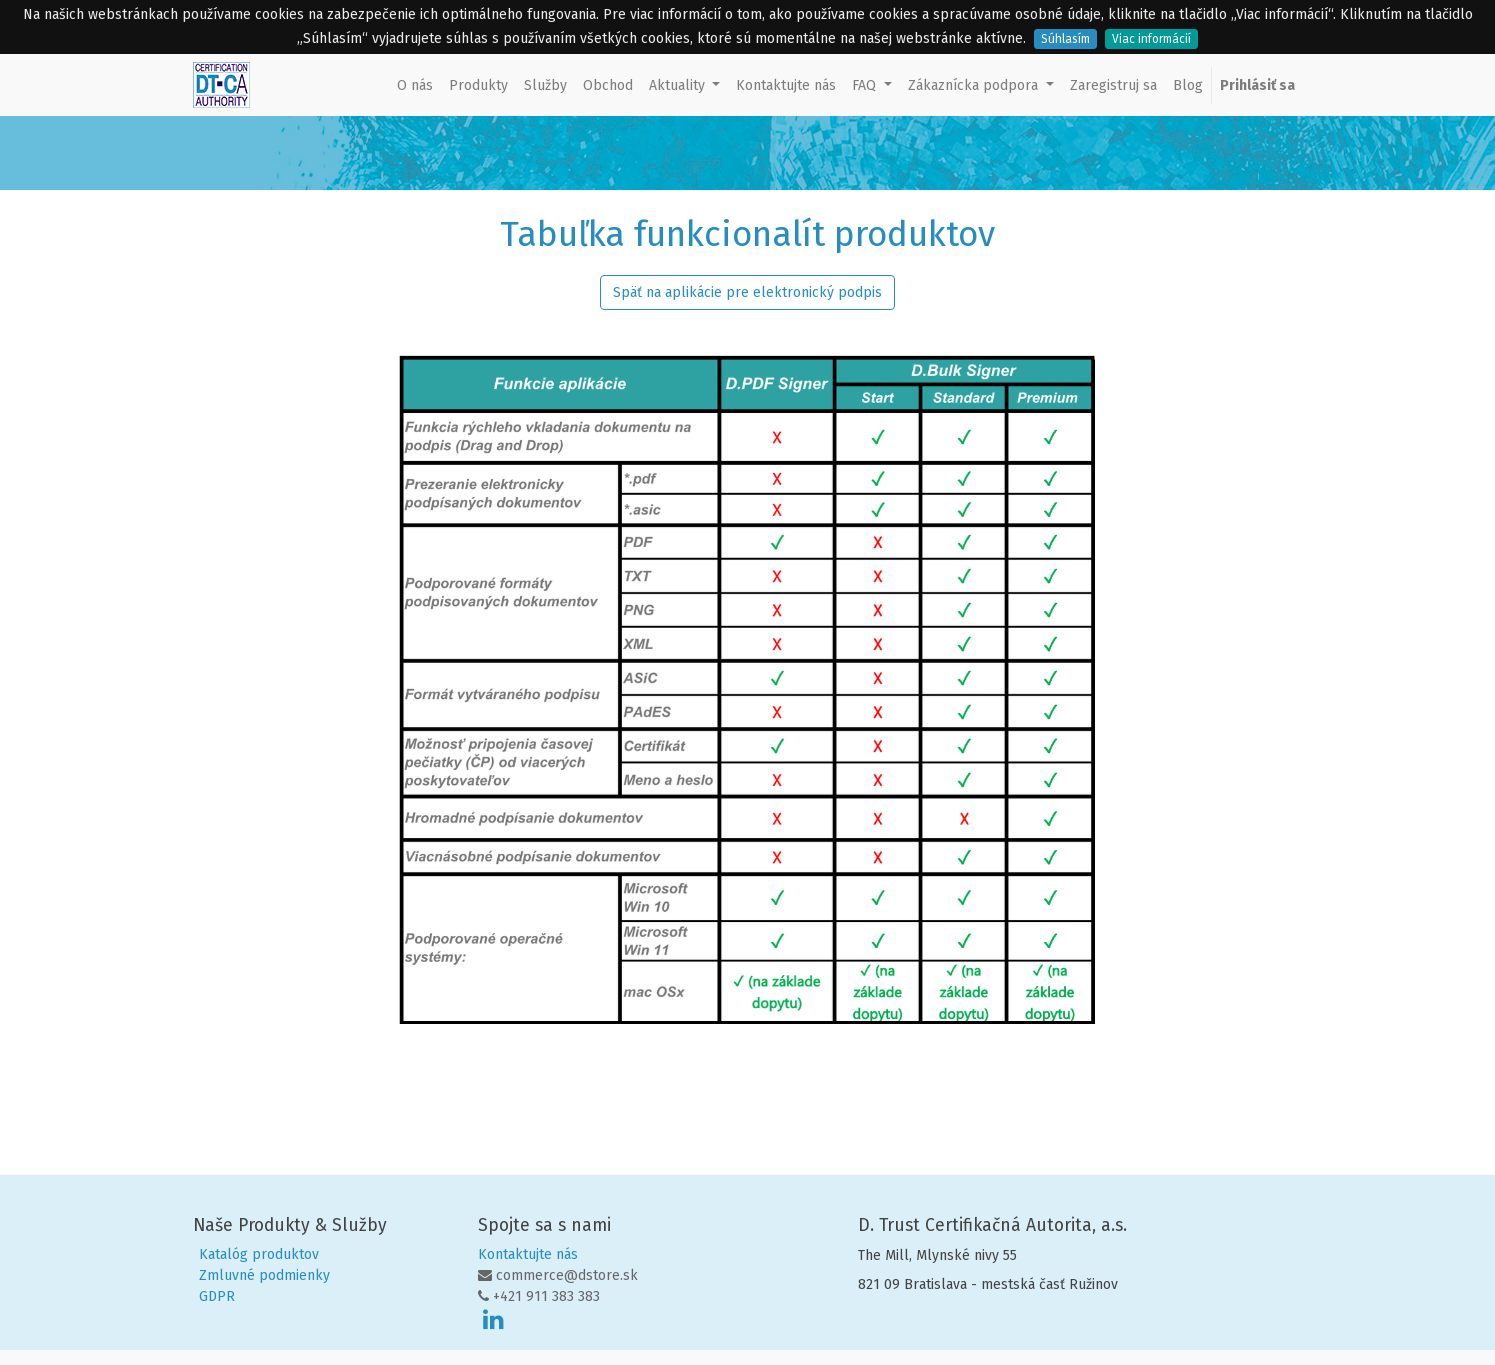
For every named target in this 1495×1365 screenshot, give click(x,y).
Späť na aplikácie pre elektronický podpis (747, 292)
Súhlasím (1065, 39)
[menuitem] (415, 85)
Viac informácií (1151, 39)
